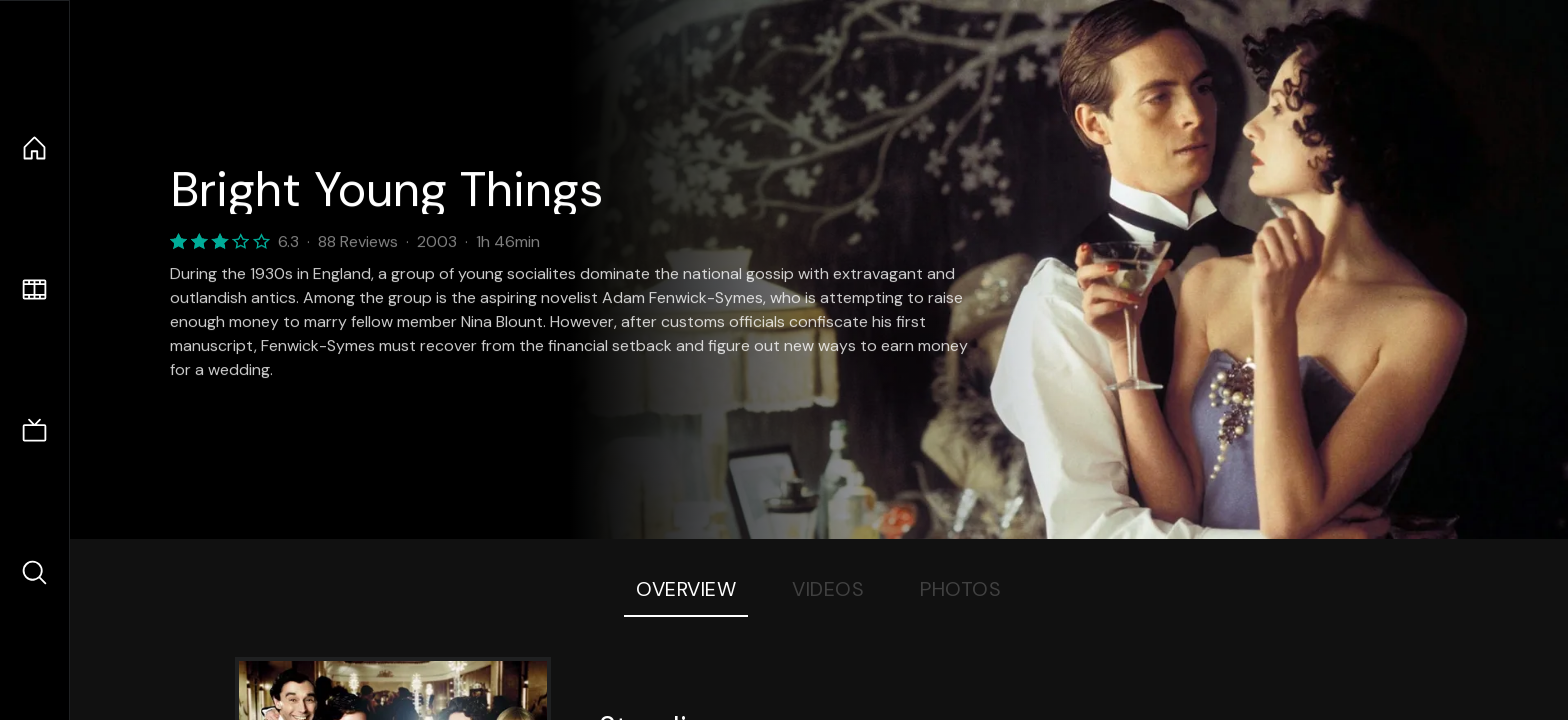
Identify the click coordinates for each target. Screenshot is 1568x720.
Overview (686, 589)
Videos (828, 589)
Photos (960, 589)
